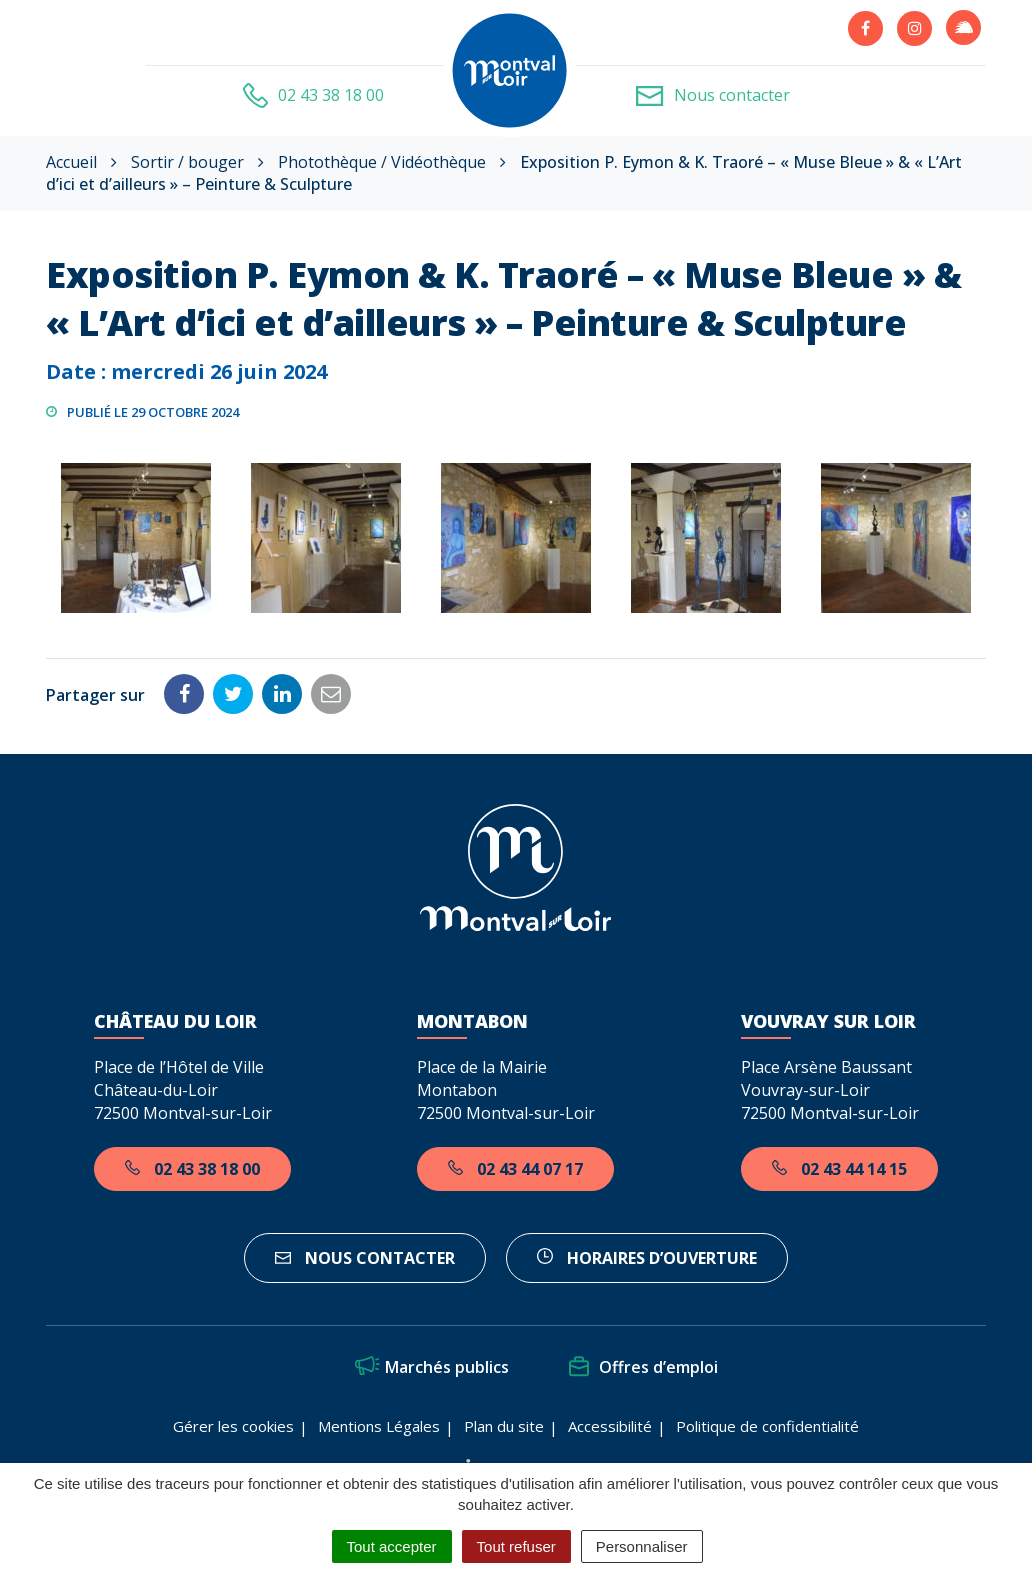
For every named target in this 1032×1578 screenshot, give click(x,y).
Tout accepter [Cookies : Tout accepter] (392, 1546)
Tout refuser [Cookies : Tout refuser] (516, 1546)
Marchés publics (432, 1367)
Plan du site (504, 1426)
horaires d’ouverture (647, 1258)
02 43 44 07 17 (515, 1169)
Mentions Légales (379, 1426)
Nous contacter (365, 1258)
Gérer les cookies (233, 1426)
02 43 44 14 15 (839, 1169)
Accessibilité (610, 1426)
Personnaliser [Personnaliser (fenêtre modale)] (642, 1546)
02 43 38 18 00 (192, 1169)
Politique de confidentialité (767, 1426)
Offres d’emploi (643, 1367)
